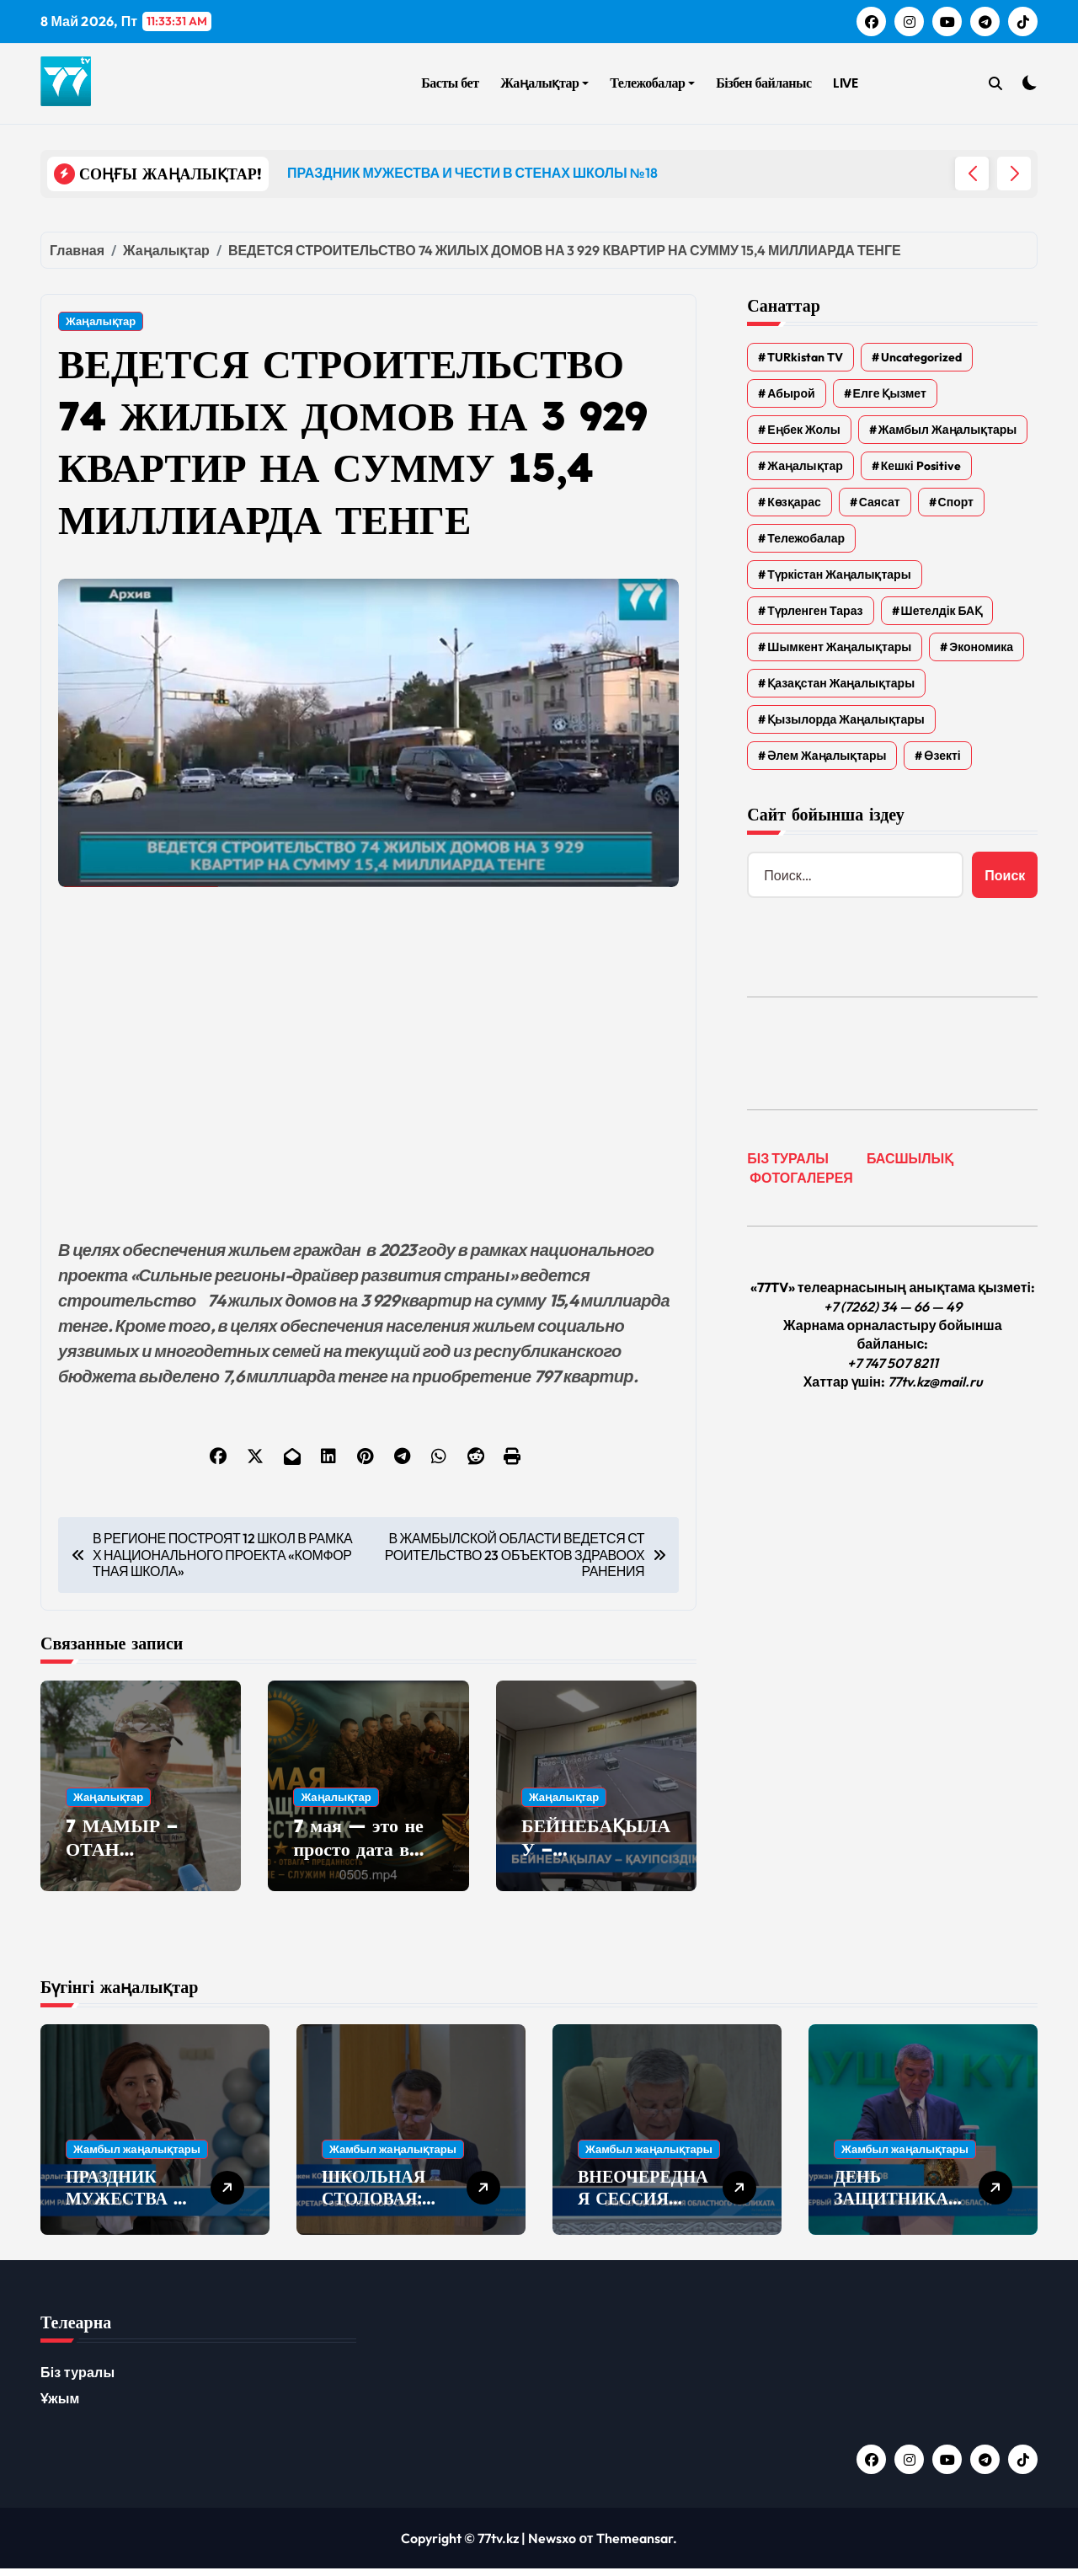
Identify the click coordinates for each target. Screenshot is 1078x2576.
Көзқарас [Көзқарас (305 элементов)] (793, 502)
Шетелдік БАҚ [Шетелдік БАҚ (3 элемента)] (942, 610)
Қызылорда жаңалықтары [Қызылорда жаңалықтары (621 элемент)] (845, 719)
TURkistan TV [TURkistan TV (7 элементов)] (805, 357)
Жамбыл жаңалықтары (136, 2156)
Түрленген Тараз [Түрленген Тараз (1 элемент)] (814, 610)
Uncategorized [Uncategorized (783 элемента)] (921, 357)
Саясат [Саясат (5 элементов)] (879, 502)
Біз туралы (77, 2379)
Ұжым (60, 2405)
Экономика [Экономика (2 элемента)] (981, 647)
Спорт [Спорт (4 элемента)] (956, 502)
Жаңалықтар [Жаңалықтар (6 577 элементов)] (804, 465)
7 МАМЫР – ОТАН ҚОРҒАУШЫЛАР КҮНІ (135, 1873)
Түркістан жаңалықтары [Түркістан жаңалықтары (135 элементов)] (838, 574)
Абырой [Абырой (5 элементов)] (790, 393)
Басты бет (449, 83)
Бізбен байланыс (763, 83)
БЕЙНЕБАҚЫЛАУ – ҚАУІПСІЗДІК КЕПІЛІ (595, 1873)
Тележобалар (652, 83)
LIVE (845, 83)
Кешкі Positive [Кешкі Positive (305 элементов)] (921, 465)
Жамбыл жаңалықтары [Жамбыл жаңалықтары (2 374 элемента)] (947, 429)
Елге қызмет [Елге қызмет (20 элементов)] (889, 393)
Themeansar (634, 2545)
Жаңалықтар (544, 83)
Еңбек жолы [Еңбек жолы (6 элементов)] (803, 429)
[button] (1014, 173)
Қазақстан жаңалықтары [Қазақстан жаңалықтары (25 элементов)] (841, 683)
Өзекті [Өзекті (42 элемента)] (942, 755)
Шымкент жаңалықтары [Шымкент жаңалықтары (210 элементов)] (839, 647)
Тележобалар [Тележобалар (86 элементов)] (806, 538)
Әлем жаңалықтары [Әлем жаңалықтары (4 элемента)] (826, 755)
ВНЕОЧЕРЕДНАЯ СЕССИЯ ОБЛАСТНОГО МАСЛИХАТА (643, 2216)
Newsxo (552, 2545)
